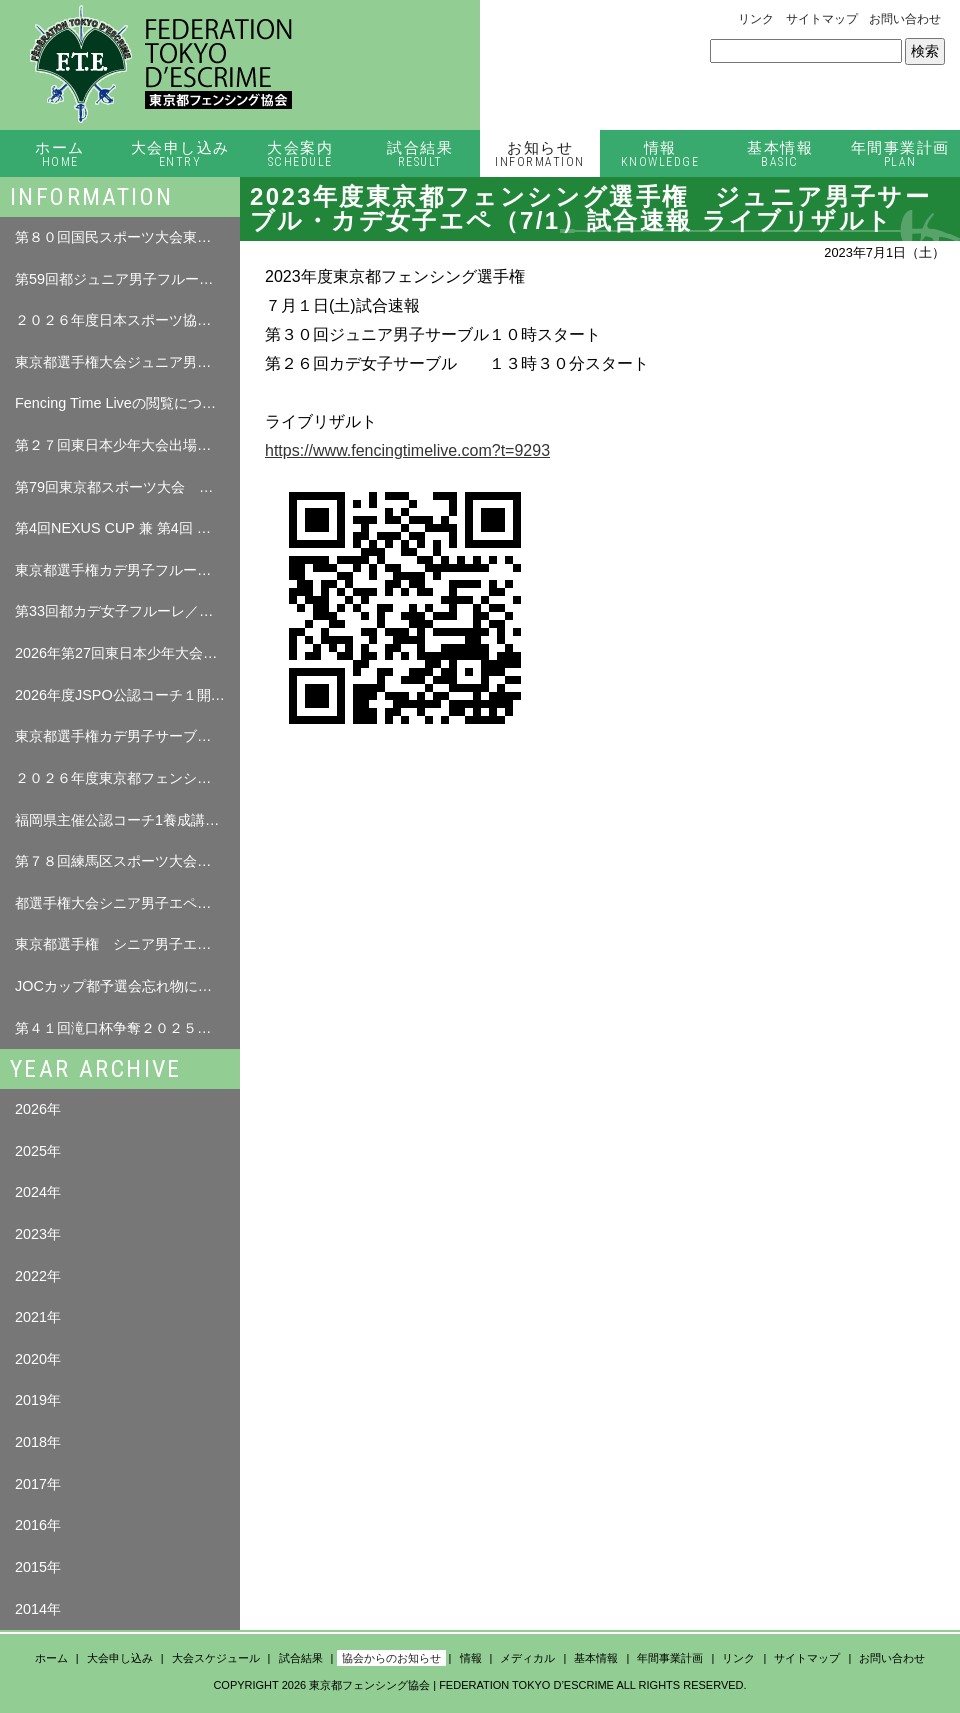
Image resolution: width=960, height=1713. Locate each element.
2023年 (38, 1234)
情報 (660, 154)
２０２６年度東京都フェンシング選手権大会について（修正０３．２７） (127, 778)
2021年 (38, 1317)
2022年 (38, 1276)
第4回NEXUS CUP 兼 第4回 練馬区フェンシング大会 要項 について (127, 528)
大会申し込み (180, 154)
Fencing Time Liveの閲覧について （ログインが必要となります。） (127, 403)
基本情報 (780, 154)
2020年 (38, 1359)
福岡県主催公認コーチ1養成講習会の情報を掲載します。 (127, 820)
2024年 (38, 1192)
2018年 (38, 1442)
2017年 (38, 1484)
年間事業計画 (900, 154)
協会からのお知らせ (391, 1658)
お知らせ (540, 154)
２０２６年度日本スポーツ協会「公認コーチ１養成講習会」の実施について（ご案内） (127, 320)
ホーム (60, 154)
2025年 (38, 1151)
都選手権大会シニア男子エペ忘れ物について (127, 903)
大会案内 (300, 154)
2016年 (38, 1525)
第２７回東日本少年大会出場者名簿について (127, 445)
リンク (756, 19)
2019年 (38, 1400)
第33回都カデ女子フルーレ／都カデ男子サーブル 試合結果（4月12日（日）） (127, 611)
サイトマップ (822, 19)
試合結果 (420, 154)
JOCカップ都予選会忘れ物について (127, 986)
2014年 (38, 1609)
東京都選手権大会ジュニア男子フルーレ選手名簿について (127, 362)
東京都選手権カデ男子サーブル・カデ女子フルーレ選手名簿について (127, 736)
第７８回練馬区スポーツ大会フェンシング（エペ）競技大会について (127, 861)
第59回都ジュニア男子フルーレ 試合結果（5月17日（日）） (127, 279)
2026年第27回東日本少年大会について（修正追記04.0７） (127, 653)
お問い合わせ (905, 19)
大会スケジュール (216, 1658)
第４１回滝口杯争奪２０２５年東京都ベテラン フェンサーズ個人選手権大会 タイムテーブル (127, 1028)
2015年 (38, 1567)
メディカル (527, 1658)
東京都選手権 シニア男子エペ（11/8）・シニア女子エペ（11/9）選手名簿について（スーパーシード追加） (127, 944)
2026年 (38, 1109)
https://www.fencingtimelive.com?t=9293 (407, 450)
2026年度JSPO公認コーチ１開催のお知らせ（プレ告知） (127, 695)
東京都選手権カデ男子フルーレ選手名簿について (127, 570)
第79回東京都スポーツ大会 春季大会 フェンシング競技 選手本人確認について (127, 487)
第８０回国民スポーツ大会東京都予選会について (127, 237)
